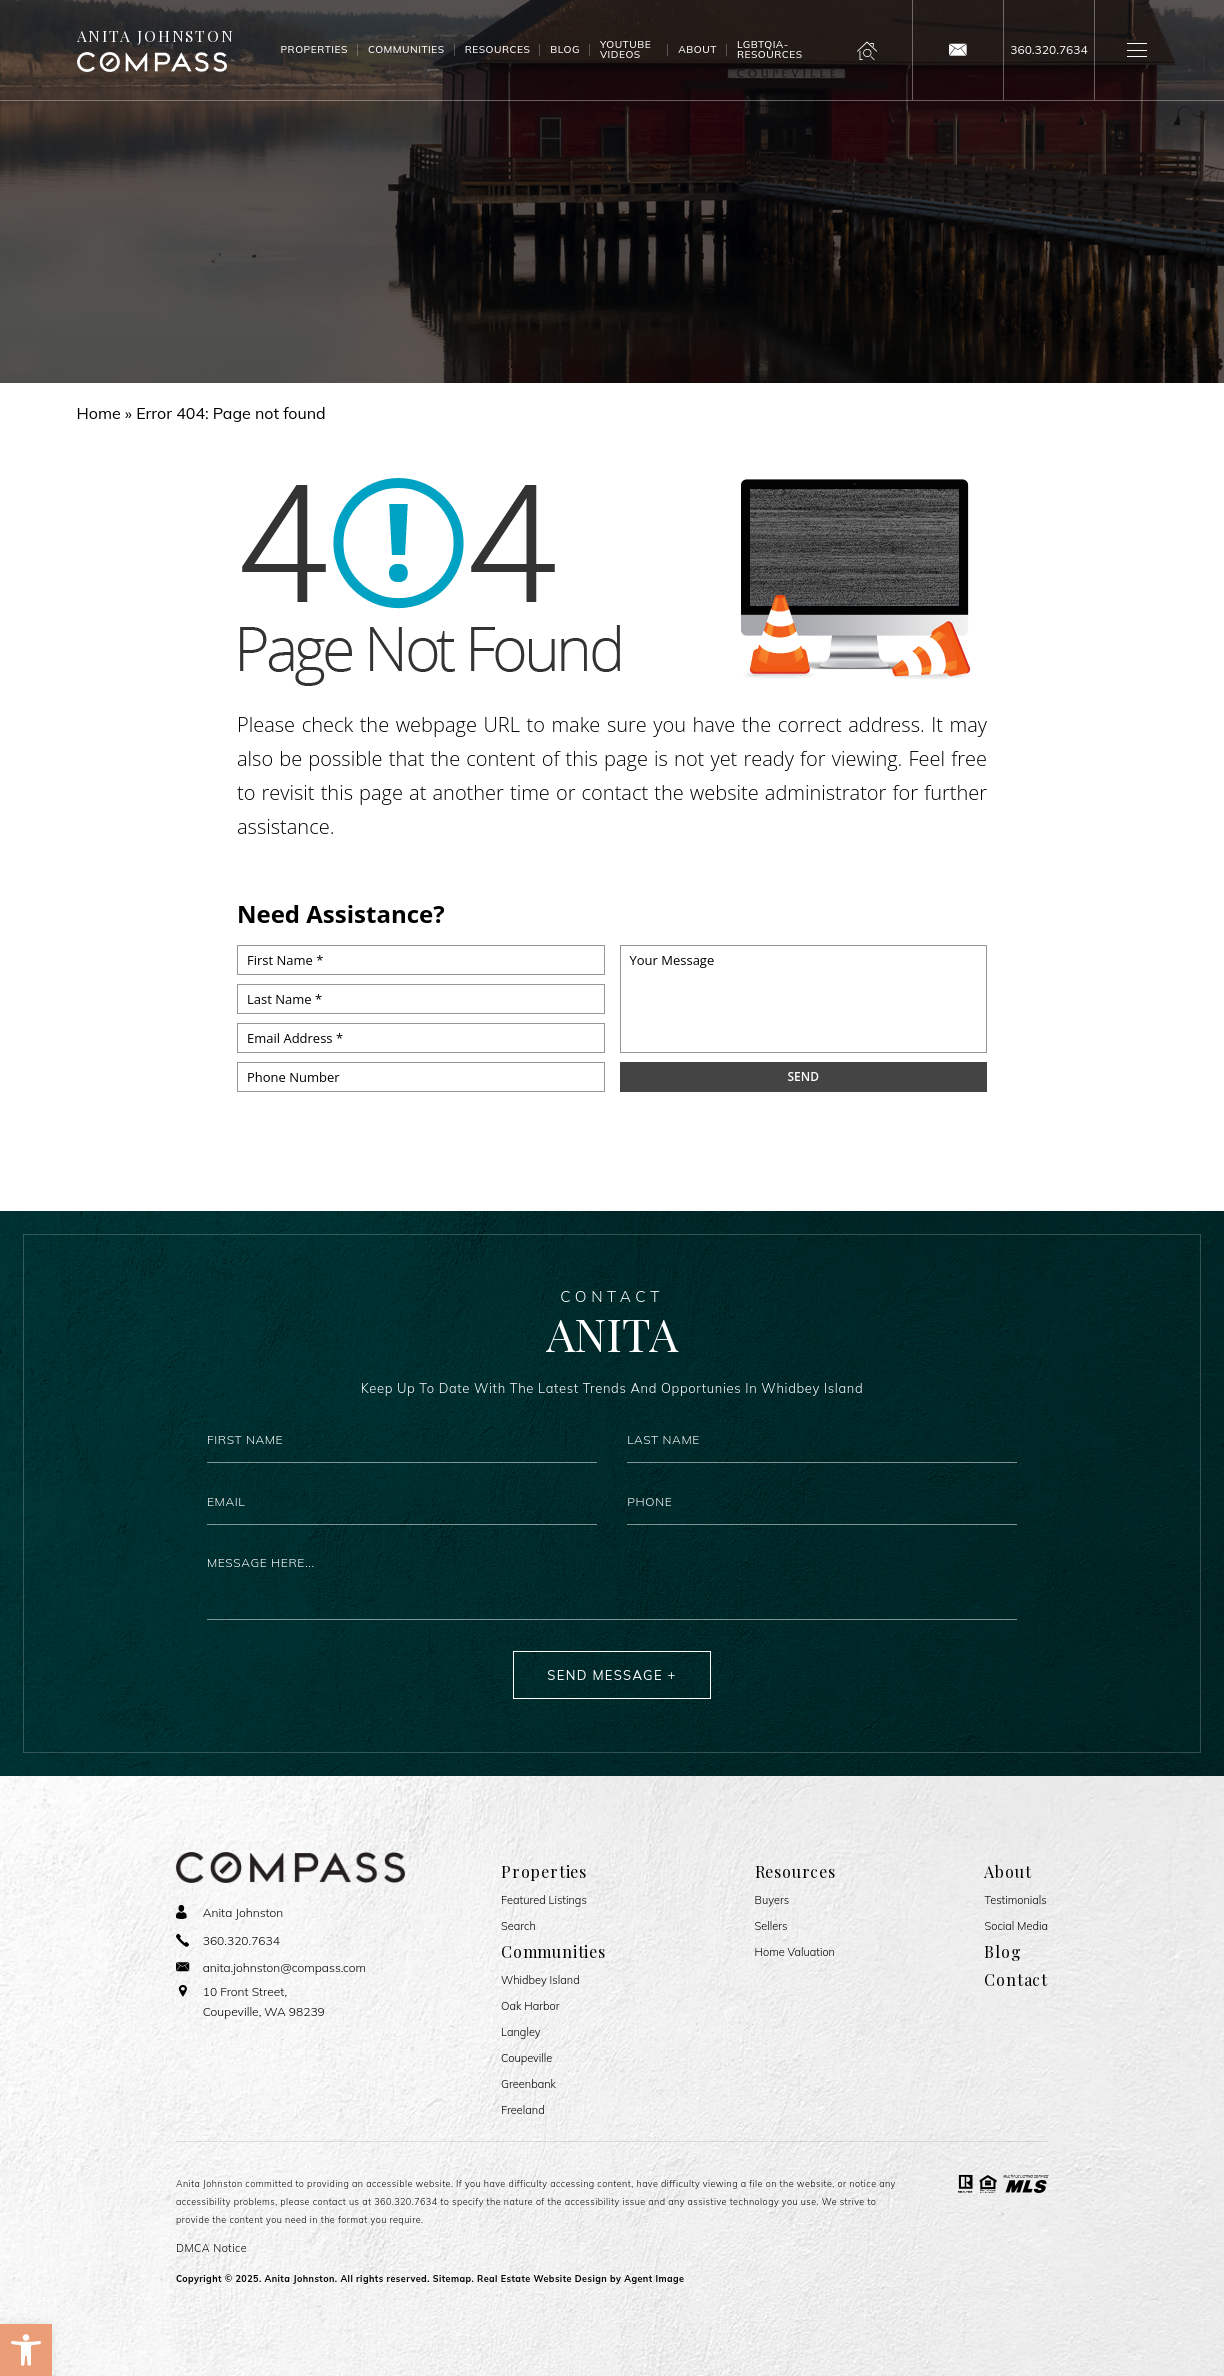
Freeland (523, 2110)
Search (518, 1926)
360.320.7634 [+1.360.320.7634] (405, 2201)
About (697, 49)
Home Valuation (795, 1952)
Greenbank (528, 2084)
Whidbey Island (540, 1980)
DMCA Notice (211, 2248)
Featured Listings (544, 1900)
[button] (26, 2350)
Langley (521, 2032)
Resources (498, 49)
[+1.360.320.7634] (1049, 50)
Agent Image (654, 2278)
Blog (565, 49)
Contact (1016, 1980)
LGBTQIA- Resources (770, 49)
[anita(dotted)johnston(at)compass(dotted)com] (958, 50)
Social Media (1016, 1926)
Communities (406, 49)
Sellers (771, 1926)
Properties (313, 49)
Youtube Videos (625, 49)
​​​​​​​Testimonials (1015, 1900)
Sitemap (452, 2278)
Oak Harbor (530, 2006)
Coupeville (526, 2058)
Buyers (772, 1900)
